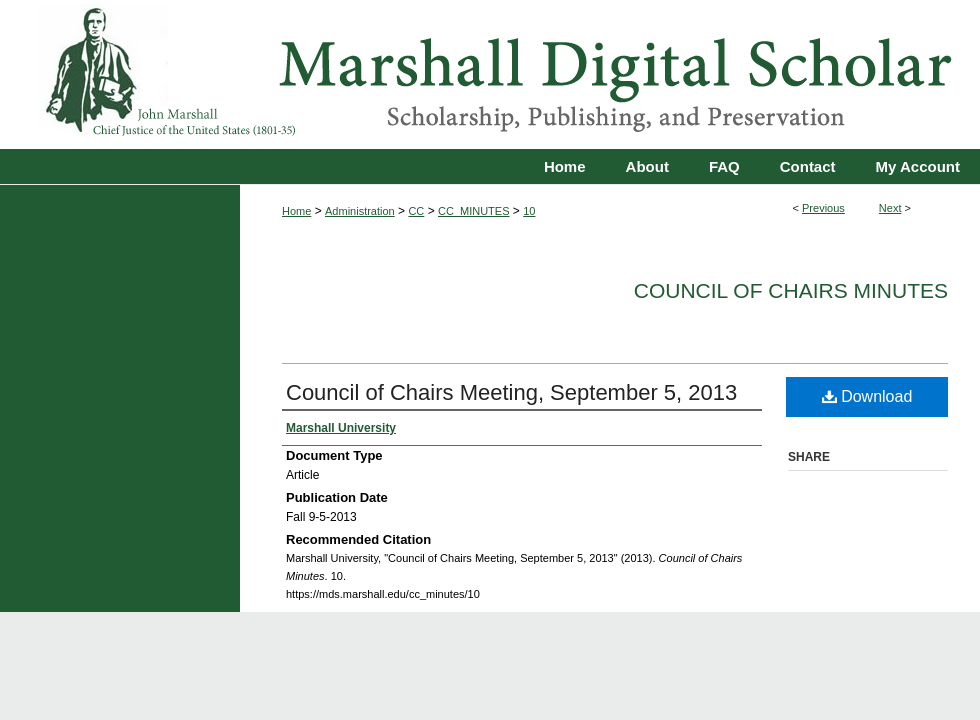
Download (867, 396)
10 (529, 211)
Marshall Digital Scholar (490, 74)
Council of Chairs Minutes (791, 290)
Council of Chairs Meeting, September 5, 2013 (511, 392)
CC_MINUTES (474, 211)
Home (296, 211)
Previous (823, 208)
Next (890, 208)
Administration (360, 211)
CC (416, 211)
